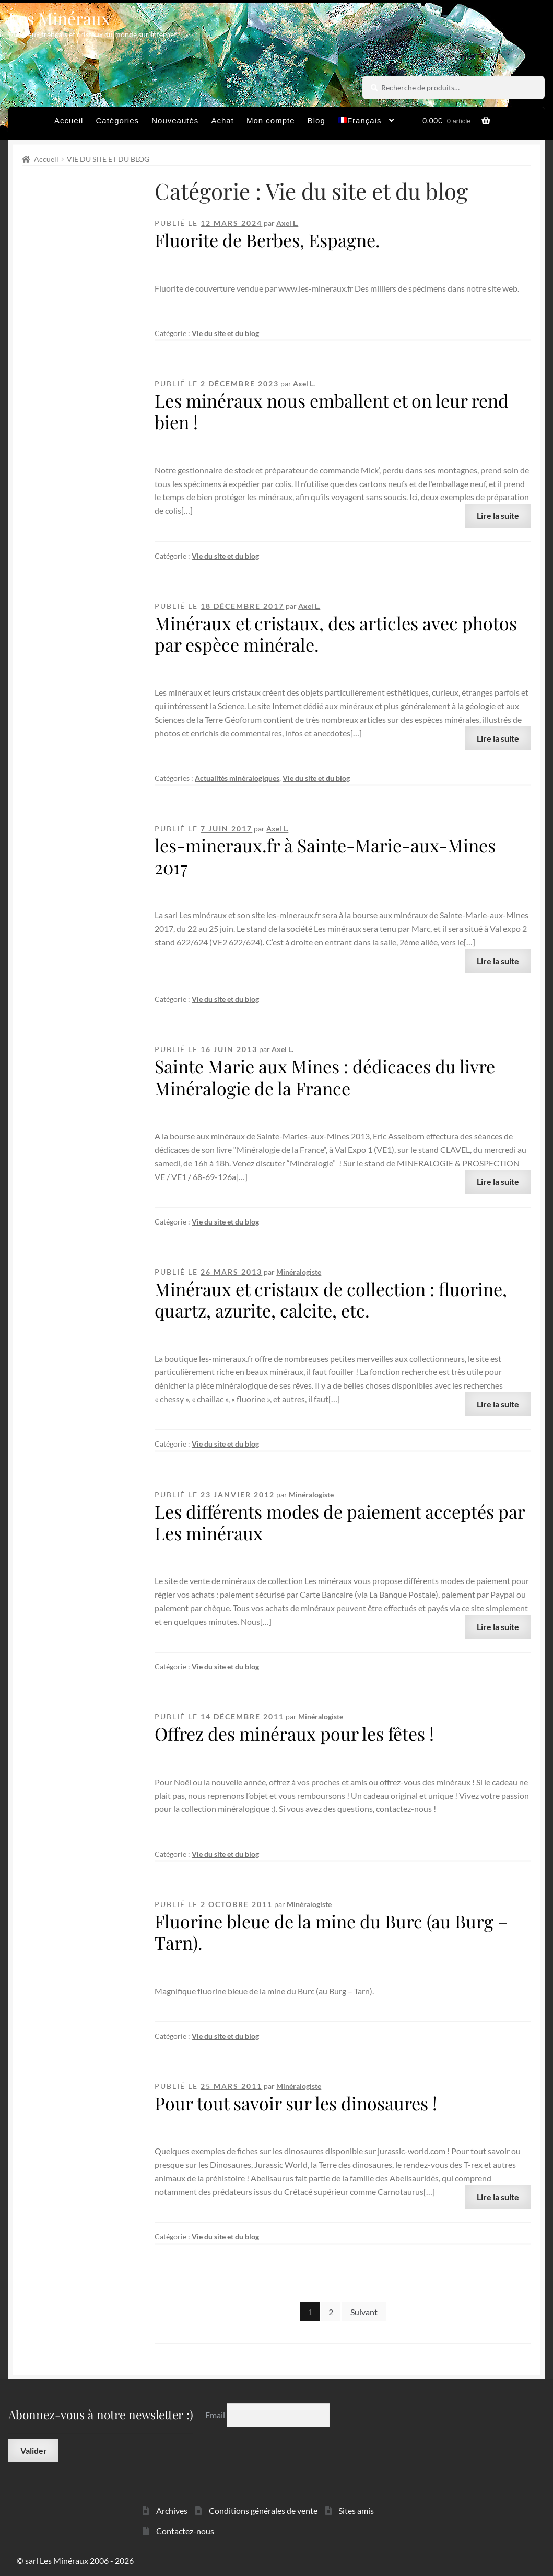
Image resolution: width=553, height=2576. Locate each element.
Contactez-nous (185, 2531)
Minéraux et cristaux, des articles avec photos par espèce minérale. (336, 633)
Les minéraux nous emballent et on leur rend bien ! (332, 411)
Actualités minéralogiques (237, 777)
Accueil (68, 120)
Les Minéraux (59, 18)
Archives (171, 2510)
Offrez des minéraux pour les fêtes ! (294, 1734)
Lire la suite (498, 516)
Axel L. (287, 222)
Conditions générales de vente (263, 2510)
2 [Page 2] (330, 2312)
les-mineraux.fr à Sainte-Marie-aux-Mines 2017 (325, 856)
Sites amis (356, 2510)
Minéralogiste (298, 1271)
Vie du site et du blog (225, 333)
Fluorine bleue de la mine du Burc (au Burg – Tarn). (331, 1932)
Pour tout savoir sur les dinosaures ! (296, 2103)
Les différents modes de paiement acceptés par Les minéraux (340, 1522)
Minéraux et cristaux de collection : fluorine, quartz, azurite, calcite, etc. (331, 1299)
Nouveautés (174, 120)
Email (216, 2414)
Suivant (364, 2312)
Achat (222, 120)
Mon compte (270, 120)
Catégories (117, 120)
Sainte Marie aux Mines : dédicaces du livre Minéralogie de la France (325, 1077)
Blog (316, 120)
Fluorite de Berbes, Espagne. (267, 240)
